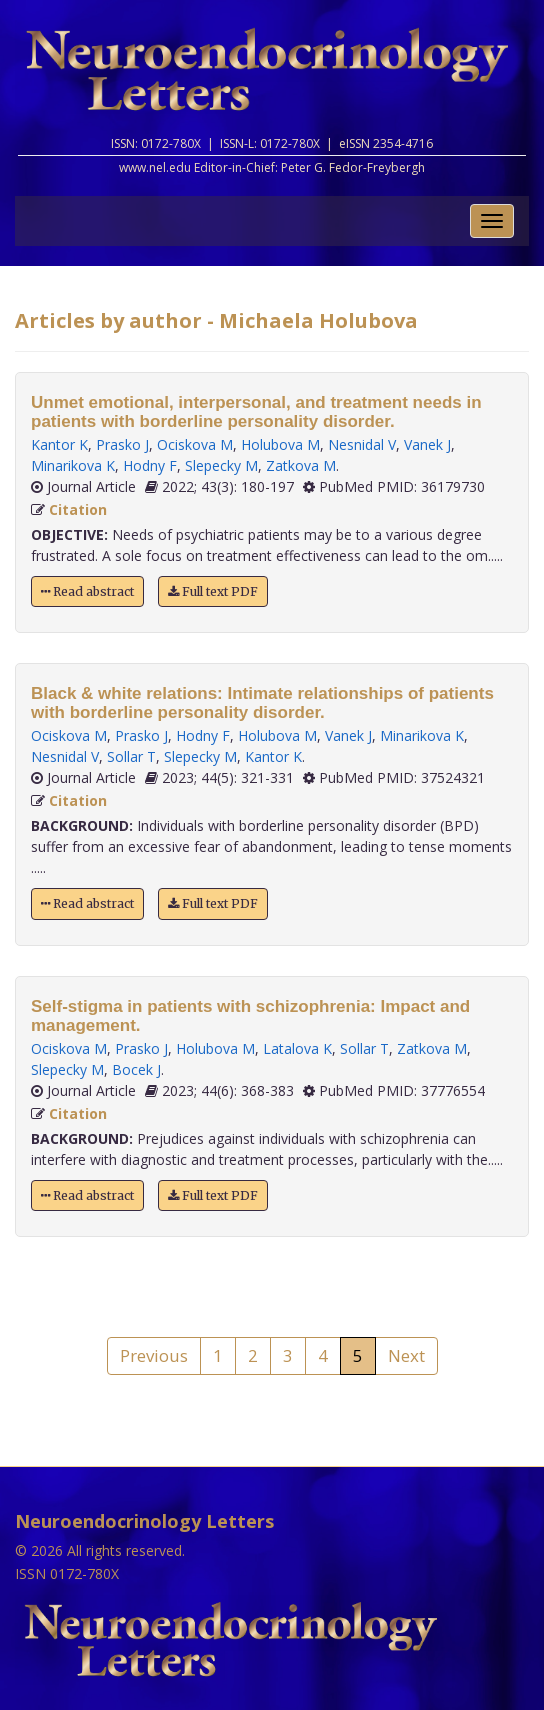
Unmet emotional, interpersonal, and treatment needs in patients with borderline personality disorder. (256, 412)
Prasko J (122, 444)
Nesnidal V (362, 444)
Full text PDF (213, 591)
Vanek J (427, 444)
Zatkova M (301, 465)
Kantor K (59, 444)
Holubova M (280, 444)
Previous (154, 1355)
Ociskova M (195, 444)
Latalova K (297, 1048)
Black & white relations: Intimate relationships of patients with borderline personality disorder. (262, 703)
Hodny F (150, 465)
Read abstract (87, 591)
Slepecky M (221, 465)
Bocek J (136, 1069)
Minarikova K (73, 465)
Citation (78, 509)
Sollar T (131, 756)
